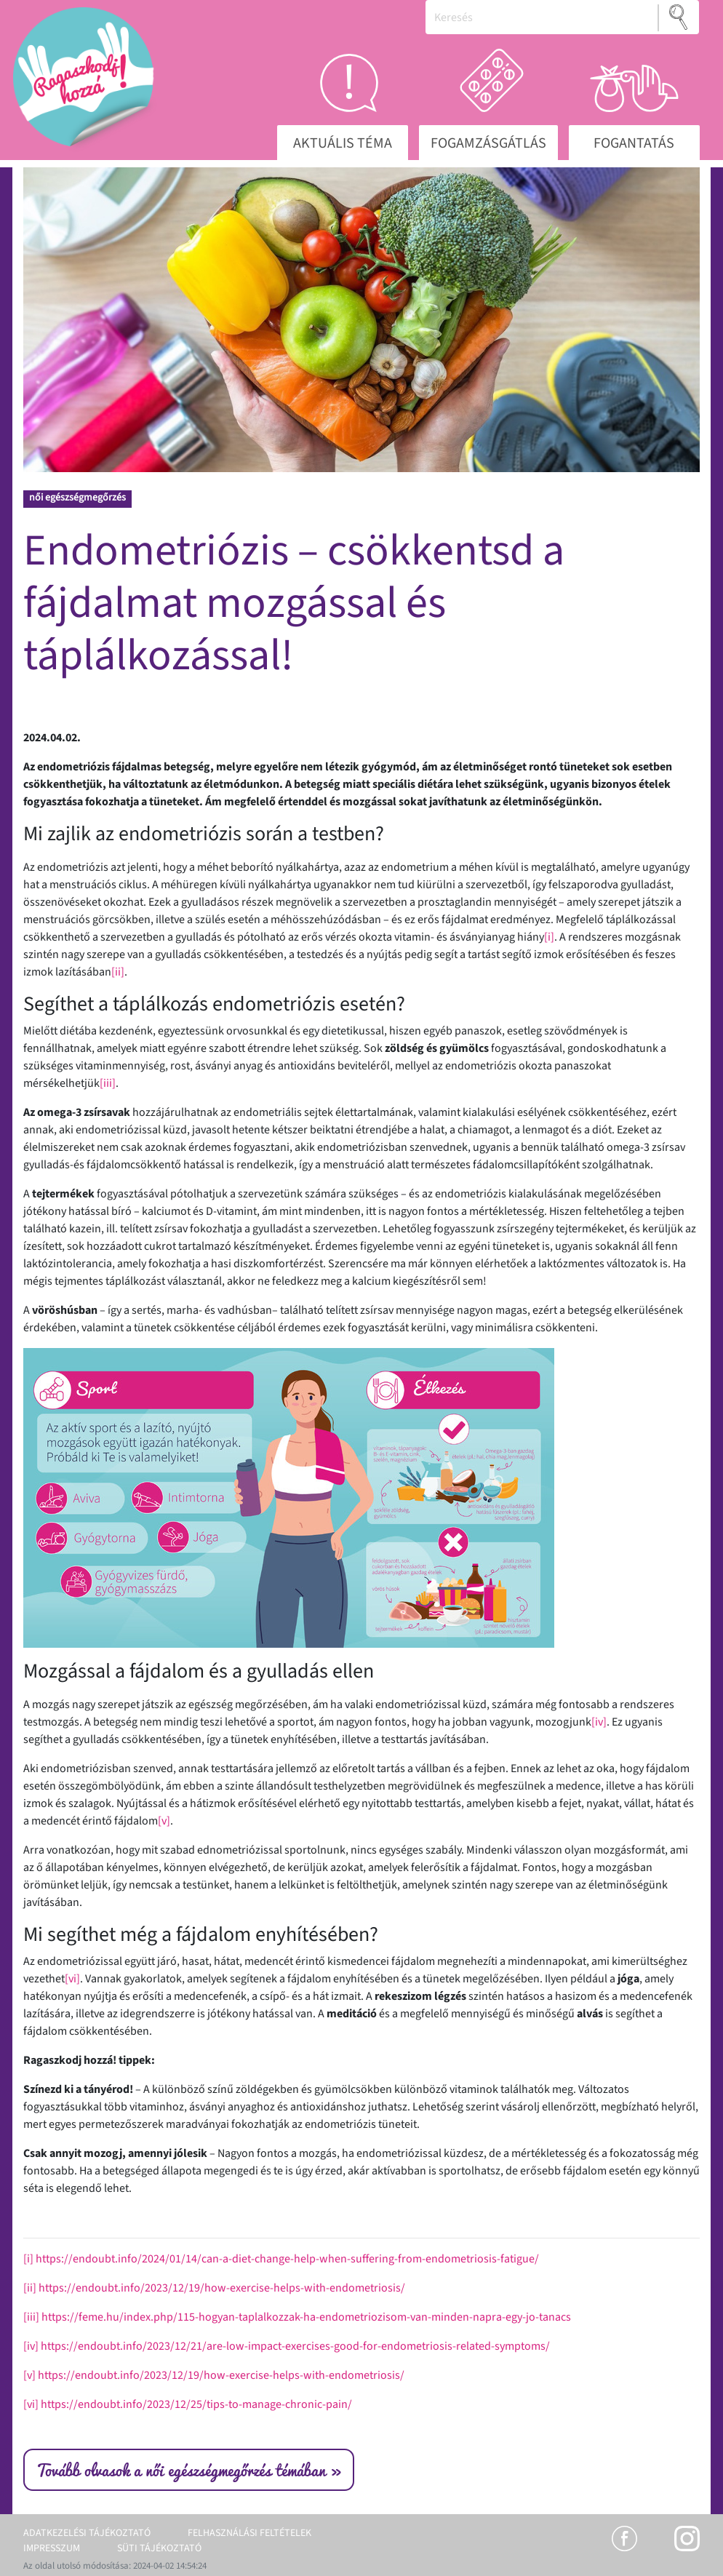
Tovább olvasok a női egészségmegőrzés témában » (188, 2470)
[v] (164, 1821)
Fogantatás (634, 143)
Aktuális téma (342, 143)
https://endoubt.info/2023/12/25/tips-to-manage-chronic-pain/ (196, 2404)
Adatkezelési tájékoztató (87, 2533)
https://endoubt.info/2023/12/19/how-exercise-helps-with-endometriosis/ (222, 2288)
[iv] (599, 1722)
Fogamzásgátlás (488, 143)
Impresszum (51, 2548)
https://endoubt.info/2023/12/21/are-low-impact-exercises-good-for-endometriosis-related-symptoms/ (295, 2346)
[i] (549, 937)
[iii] (108, 1083)
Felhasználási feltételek (249, 2533)
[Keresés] (542, 17)
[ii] (117, 972)
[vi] (72, 1979)
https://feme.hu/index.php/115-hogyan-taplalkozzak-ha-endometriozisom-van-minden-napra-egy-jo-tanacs (306, 2317)
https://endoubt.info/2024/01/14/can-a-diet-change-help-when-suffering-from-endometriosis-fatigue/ (287, 2259)
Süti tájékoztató (159, 2548)
